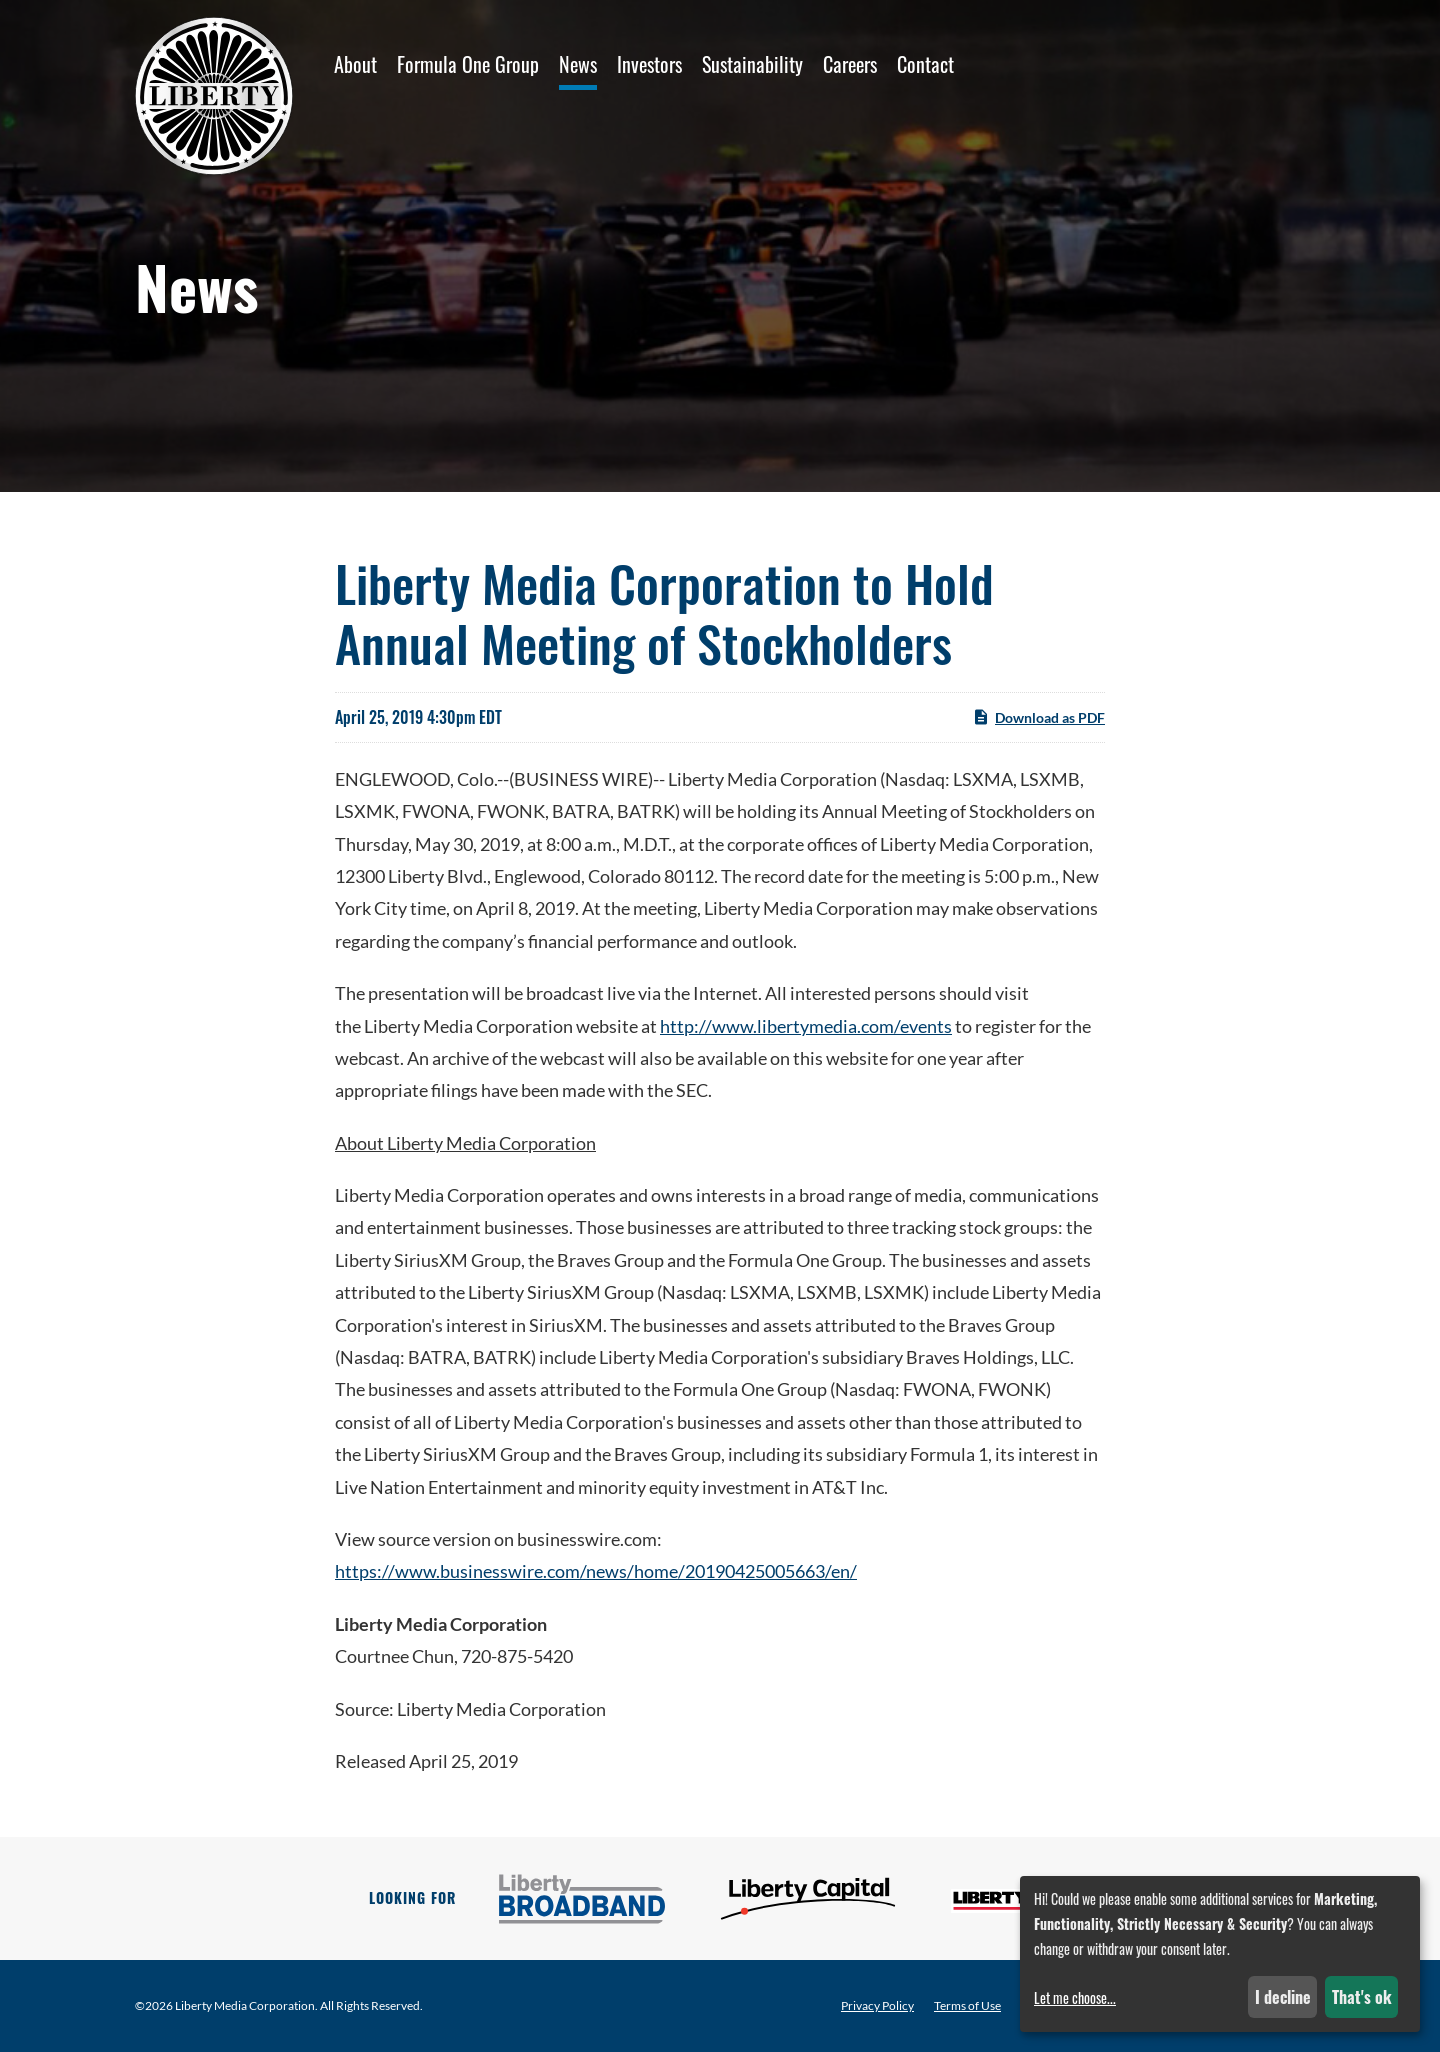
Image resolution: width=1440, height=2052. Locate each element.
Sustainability (752, 64)
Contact (925, 64)
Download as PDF (1038, 717)
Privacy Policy (877, 2006)
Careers (850, 64)
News (578, 64)
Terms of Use (967, 2006)
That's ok (1362, 1997)
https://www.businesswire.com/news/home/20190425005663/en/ (596, 1571)
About (355, 64)
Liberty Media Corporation (245, 2005)
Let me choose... (1075, 1997)
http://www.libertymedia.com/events (806, 1026)
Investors (649, 64)
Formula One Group (468, 64)
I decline (1283, 1997)
